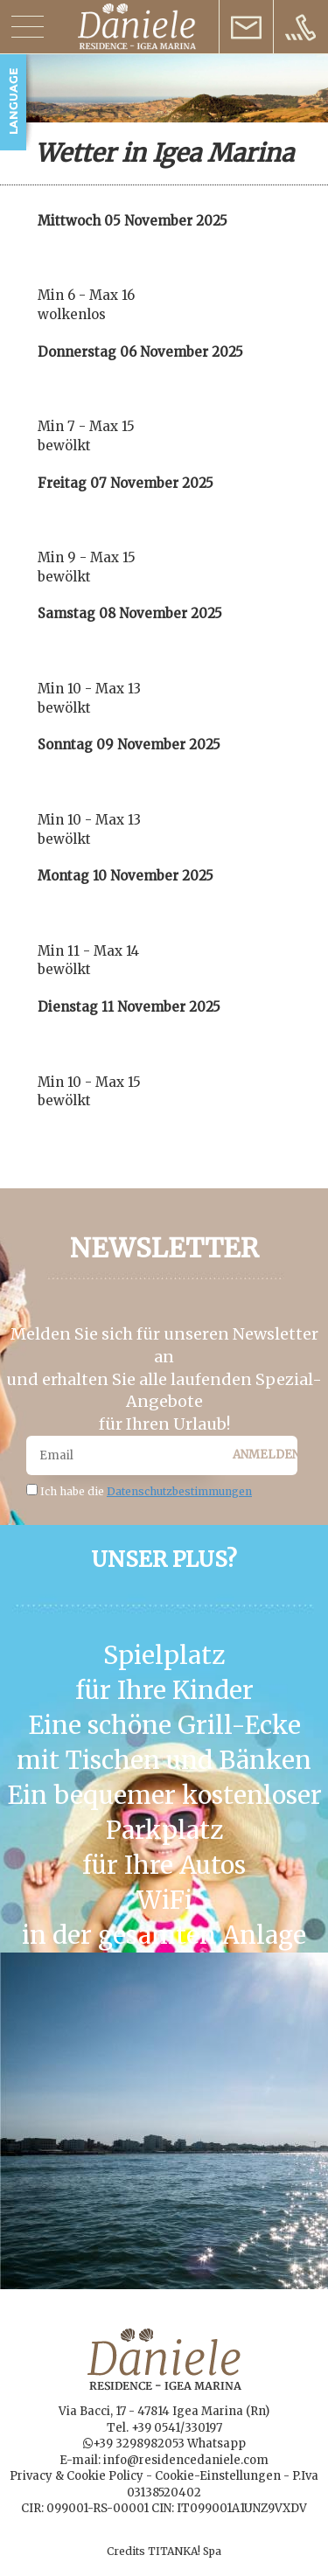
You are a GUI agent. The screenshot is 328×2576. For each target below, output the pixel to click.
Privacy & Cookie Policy (76, 2475)
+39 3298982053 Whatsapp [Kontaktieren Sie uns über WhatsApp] (169, 2443)
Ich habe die (146, 1491)
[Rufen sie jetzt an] (300, 26)
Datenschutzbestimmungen (179, 1491)
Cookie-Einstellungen (218, 2475)
